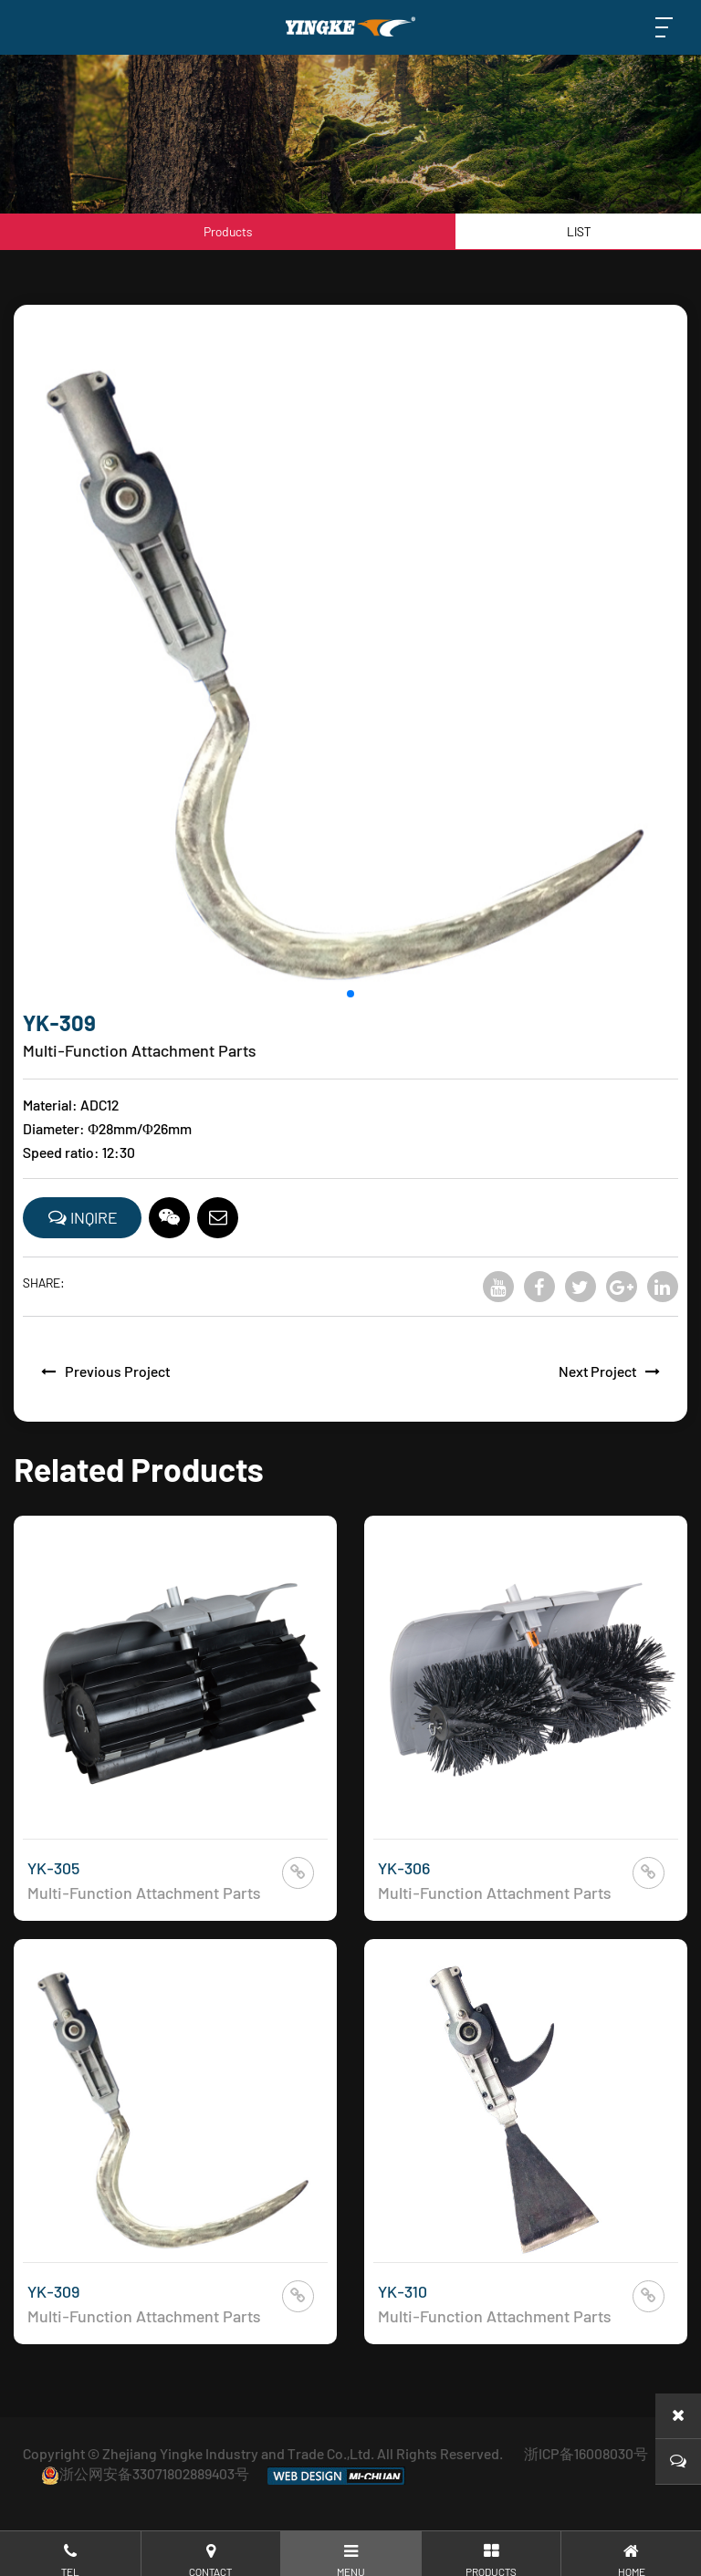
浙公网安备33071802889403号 (145, 2473)
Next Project (614, 1371)
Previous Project (101, 1371)
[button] (350, 997)
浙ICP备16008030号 (586, 2453)
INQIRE (82, 1217)
